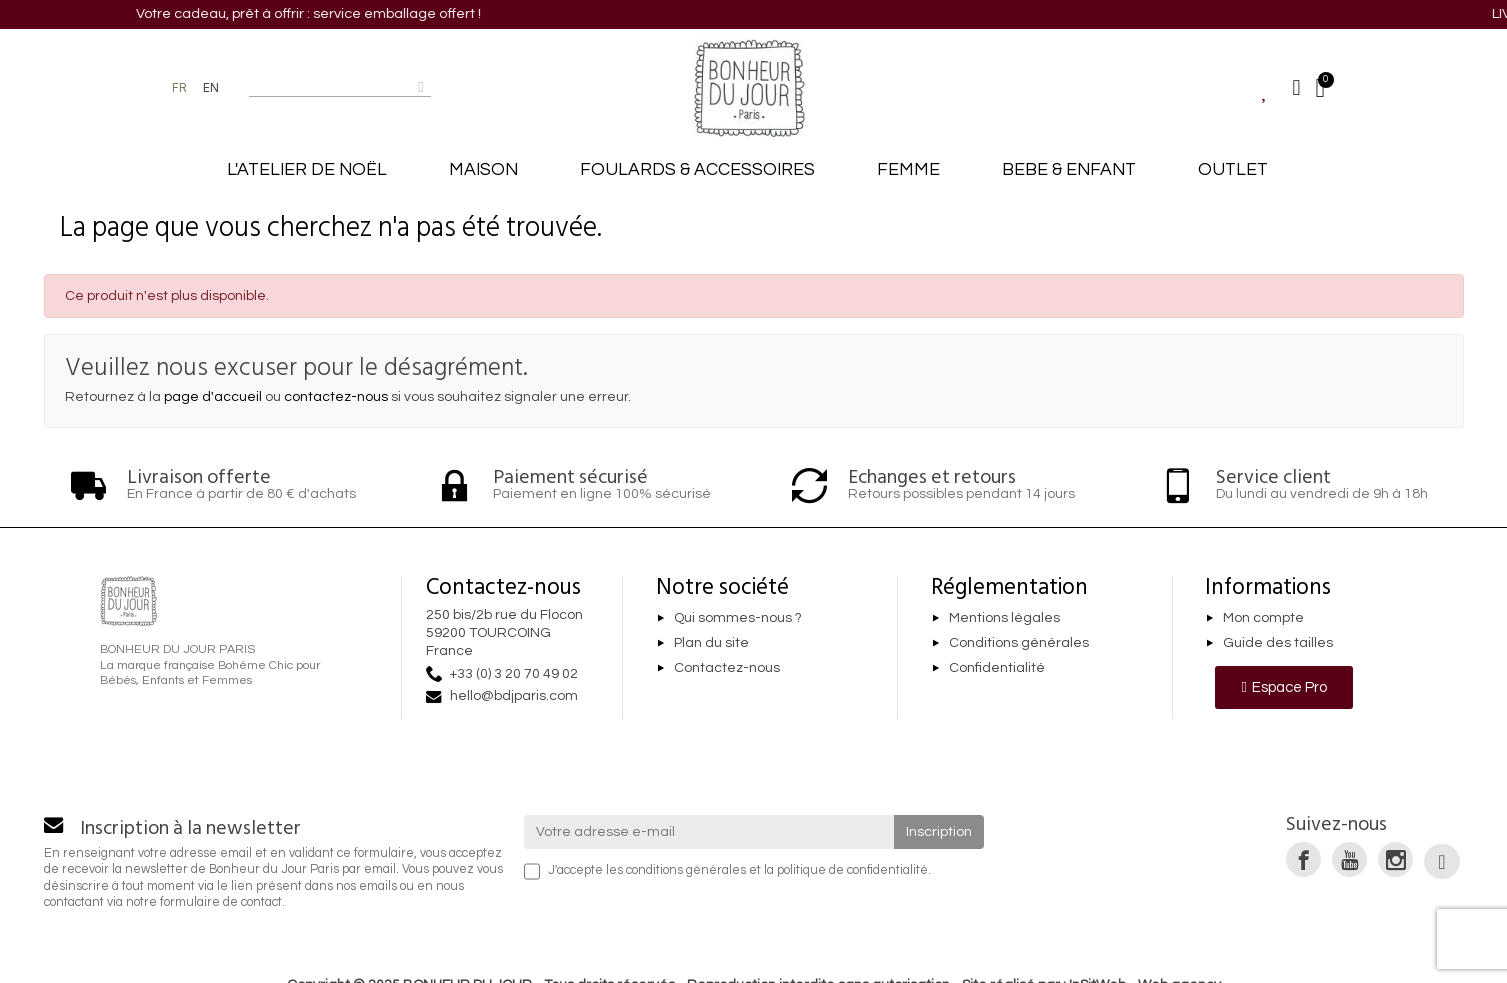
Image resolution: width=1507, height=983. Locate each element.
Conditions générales (1019, 643)
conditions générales (686, 870)
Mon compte (1263, 618)
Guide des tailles (1278, 643)
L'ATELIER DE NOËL (307, 170)
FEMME (908, 170)
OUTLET (1233, 170)
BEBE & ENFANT (1069, 170)
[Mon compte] (1297, 88)
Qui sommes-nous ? (738, 618)
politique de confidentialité (852, 870)
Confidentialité (997, 668)
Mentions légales (1004, 618)
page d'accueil (213, 397)
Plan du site (711, 643)
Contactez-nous (727, 668)
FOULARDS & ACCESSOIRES (697, 170)
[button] (1283, 687)
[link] (1303, 859)
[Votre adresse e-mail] (709, 832)
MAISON (483, 170)
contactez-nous (336, 397)
